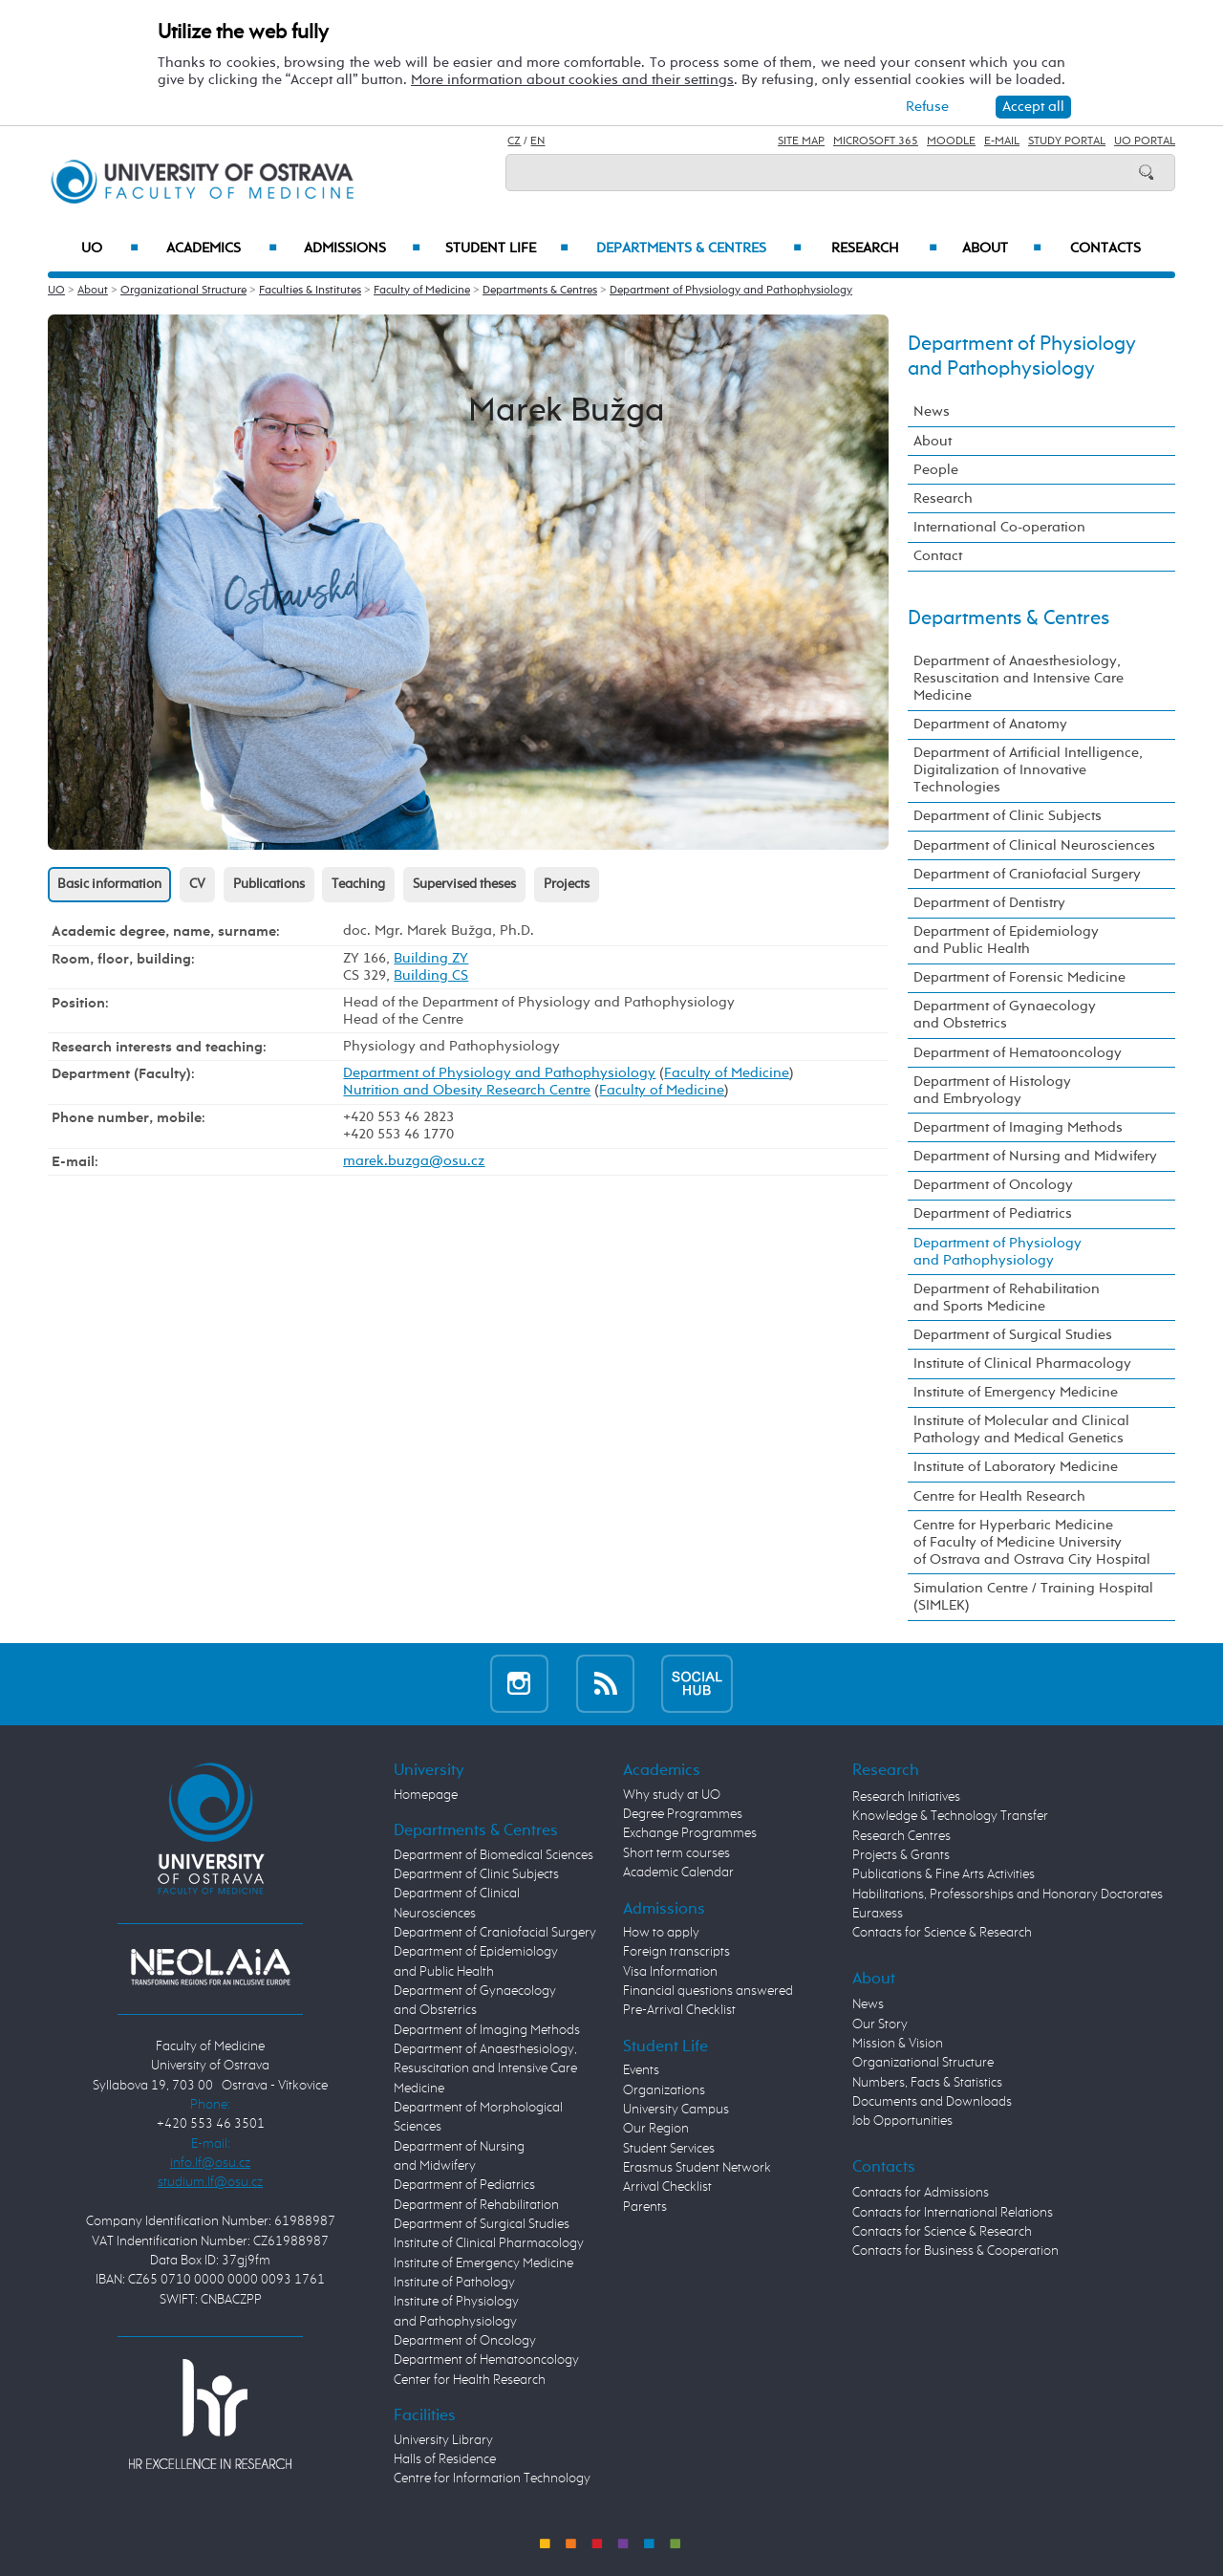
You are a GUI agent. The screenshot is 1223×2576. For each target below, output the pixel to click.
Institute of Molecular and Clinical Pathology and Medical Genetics (1021, 1429)
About (1001, 248)
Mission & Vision (897, 2043)
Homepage (426, 1795)
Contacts (1105, 248)
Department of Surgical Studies (1012, 1335)
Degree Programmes (682, 1814)
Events (641, 2070)
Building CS (431, 975)
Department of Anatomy (990, 724)
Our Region (656, 2128)
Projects (567, 884)
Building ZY (431, 958)
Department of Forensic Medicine (1019, 977)
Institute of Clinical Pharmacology (1022, 1363)
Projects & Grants (901, 1855)
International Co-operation (999, 527)
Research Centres (901, 1836)
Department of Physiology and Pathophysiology (731, 290)
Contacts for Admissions (920, 2192)
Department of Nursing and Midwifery (1035, 1156)
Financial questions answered (708, 1991)
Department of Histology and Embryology (992, 1090)
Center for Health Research (470, 2380)
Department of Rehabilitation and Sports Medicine (1006, 1297)
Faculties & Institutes (310, 290)
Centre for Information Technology (492, 2478)
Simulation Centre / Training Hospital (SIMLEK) (1033, 1597)
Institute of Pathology (454, 2282)
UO (110, 248)
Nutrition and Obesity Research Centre (466, 1090)
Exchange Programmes (690, 1833)
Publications (269, 884)
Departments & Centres (699, 248)
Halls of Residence (445, 2459)
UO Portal (1144, 141)
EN (537, 141)
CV (197, 884)
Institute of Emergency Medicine (1015, 1392)
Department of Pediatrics (992, 1213)
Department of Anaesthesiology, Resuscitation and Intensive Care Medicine (1018, 678)
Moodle (951, 141)
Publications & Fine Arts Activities (943, 1874)
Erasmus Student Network (697, 2168)
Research (884, 248)
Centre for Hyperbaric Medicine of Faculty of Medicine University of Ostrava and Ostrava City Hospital (1031, 1542)
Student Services (669, 2148)
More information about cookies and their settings (572, 80)
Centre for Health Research (999, 1496)
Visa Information (670, 1972)
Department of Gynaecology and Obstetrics (1004, 1014)
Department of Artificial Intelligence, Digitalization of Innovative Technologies (1028, 770)
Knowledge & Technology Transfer (950, 1816)
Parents (645, 2207)
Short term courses (676, 1853)
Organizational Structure (183, 290)
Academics (221, 248)
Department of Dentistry (989, 903)
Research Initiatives (906, 1797)
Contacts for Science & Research (942, 1932)
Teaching (358, 884)
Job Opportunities (902, 2121)
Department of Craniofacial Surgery (1027, 874)
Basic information (109, 884)
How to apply (661, 1932)
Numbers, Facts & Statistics (927, 2082)
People (935, 470)
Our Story (880, 2024)
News (931, 411)
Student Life (507, 248)
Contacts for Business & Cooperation (955, 2251)
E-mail (1001, 141)
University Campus (676, 2109)
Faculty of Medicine (422, 290)
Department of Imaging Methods (1018, 1127)
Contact (937, 556)
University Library (443, 2440)
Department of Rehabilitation (476, 2205)
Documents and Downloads (932, 2102)
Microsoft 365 (875, 141)
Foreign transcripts (676, 1952)
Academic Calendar (678, 1872)
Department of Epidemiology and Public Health (1006, 940)
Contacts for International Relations (952, 2212)
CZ (514, 141)
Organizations (664, 2090)
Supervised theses (464, 884)
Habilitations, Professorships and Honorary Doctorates (1007, 1894)
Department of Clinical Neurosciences (1034, 845)
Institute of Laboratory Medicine (1015, 1467)
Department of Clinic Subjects (1007, 816)
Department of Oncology (993, 1185)
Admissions (362, 248)
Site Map (801, 141)
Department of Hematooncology (1017, 1053)
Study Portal (1066, 141)
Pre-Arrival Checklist (679, 2010)
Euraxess (877, 1913)
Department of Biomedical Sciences (493, 1855)
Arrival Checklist (667, 2187)
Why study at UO (671, 1795)
